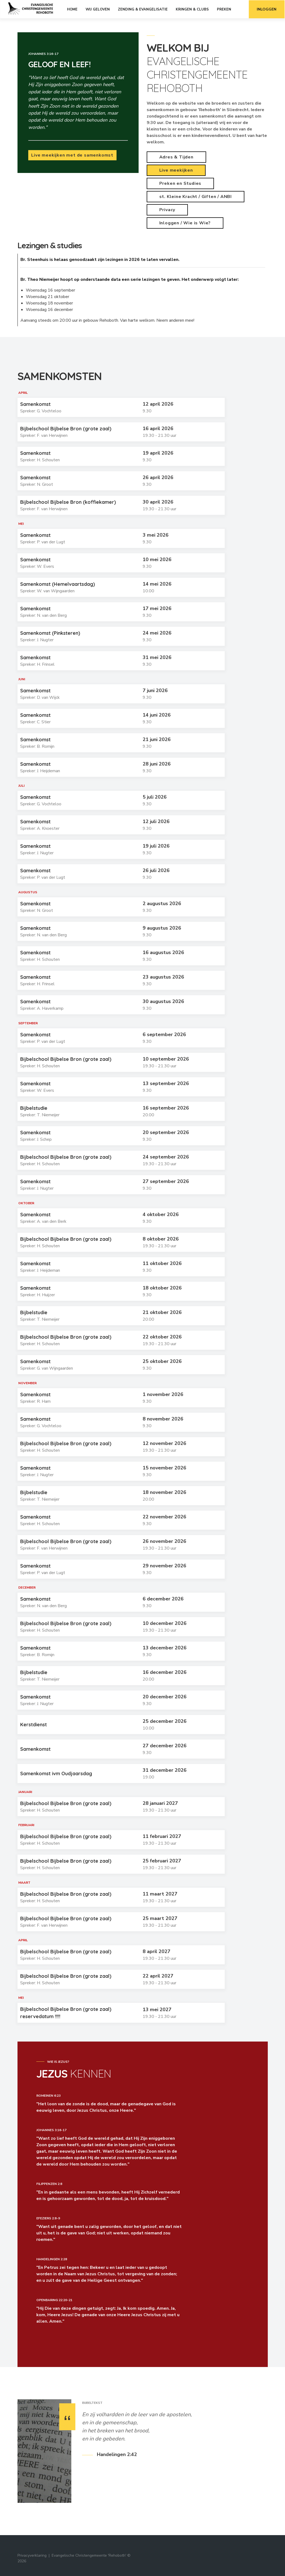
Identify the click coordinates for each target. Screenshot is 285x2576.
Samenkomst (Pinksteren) (50, 633)
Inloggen (267, 9)
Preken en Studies (180, 183)
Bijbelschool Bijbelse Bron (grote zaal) (65, 429)
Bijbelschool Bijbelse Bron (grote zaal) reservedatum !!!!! (65, 2012)
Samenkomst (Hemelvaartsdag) (57, 584)
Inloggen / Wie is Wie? (185, 223)
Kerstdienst (33, 1724)
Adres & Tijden (176, 157)
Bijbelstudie (33, 1108)
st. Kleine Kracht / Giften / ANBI (195, 197)
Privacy (167, 210)
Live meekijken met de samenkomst (72, 155)
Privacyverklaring (32, 2555)
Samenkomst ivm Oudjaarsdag (56, 1773)
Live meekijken (176, 170)
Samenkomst (35, 404)
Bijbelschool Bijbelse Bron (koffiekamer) (68, 502)
